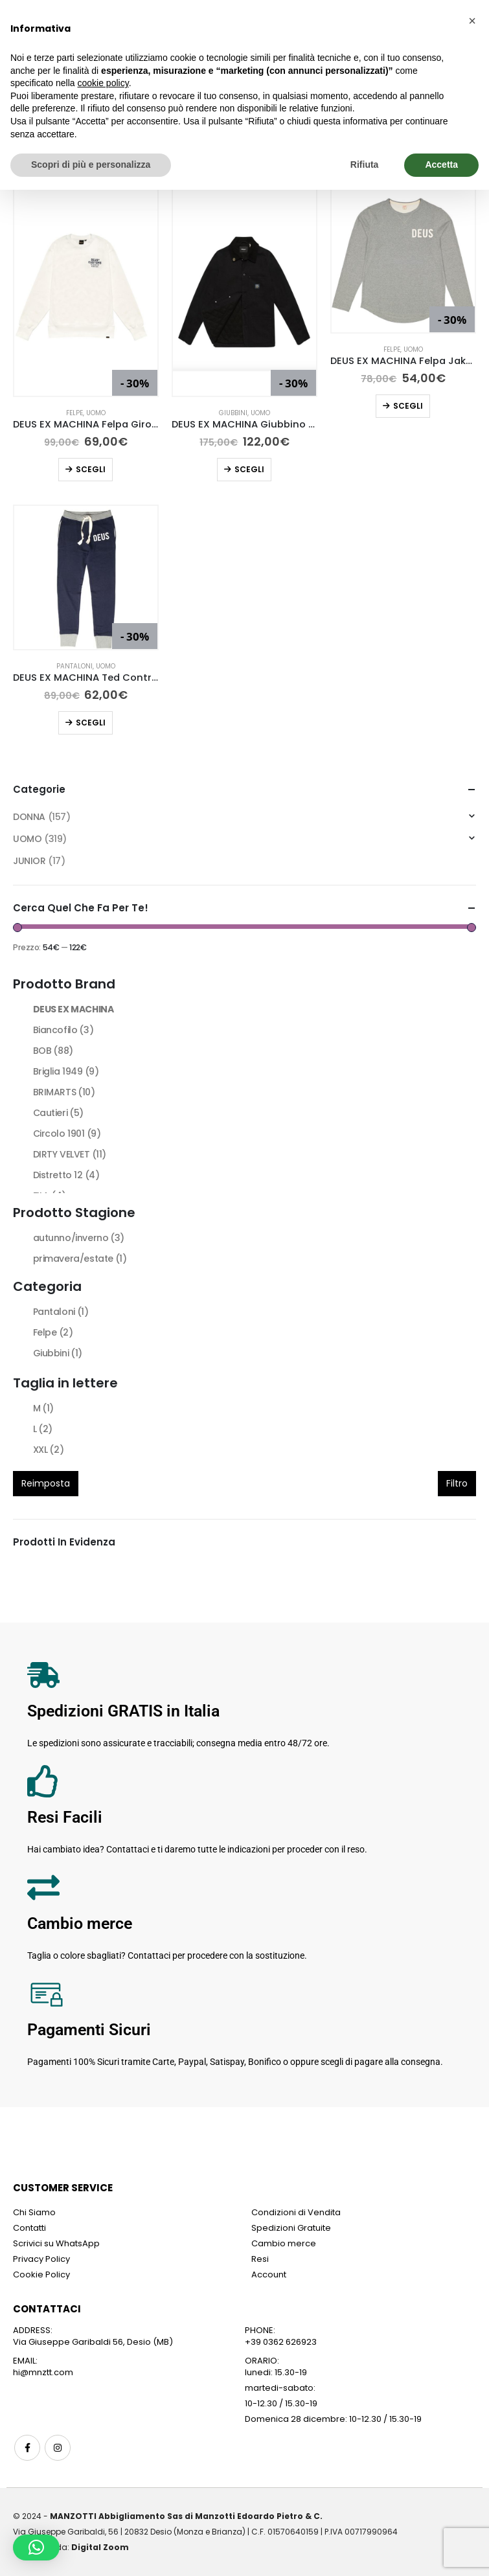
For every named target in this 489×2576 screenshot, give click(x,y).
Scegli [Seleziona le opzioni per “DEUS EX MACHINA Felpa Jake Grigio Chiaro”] (408, 405)
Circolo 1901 (67, 1133)
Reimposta (45, 1483)
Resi (260, 2259)
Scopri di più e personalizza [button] (90, 164)
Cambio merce (283, 2243)
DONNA (29, 816)
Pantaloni (74, 666)
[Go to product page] (86, 292)
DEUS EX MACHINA (73, 1009)
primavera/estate (80, 1258)
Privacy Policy (41, 2259)
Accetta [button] (441, 164)
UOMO (96, 413)
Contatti (29, 2228)
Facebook (27, 2448)
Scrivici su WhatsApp (56, 2243)
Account (268, 2274)
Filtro (457, 1483)
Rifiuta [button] (364, 164)
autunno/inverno (78, 1237)
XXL (48, 1449)
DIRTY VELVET (69, 1154)
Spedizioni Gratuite (291, 2228)
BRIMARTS (64, 1092)
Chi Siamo (34, 2212)
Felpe (74, 413)
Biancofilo (63, 1029)
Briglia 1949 (66, 1071)
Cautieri (58, 1112)
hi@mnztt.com (43, 2372)
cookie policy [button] (103, 83)
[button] (36, 2547)
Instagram (58, 2448)
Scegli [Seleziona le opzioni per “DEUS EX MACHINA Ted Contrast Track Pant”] (91, 722)
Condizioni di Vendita (296, 2212)
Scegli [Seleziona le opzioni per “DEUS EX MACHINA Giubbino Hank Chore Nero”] (249, 469)
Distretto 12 (66, 1174)
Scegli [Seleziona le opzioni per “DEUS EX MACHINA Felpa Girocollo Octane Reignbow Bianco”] (91, 469)
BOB (53, 1050)
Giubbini (233, 413)
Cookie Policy (41, 2274)
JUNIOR (29, 860)
